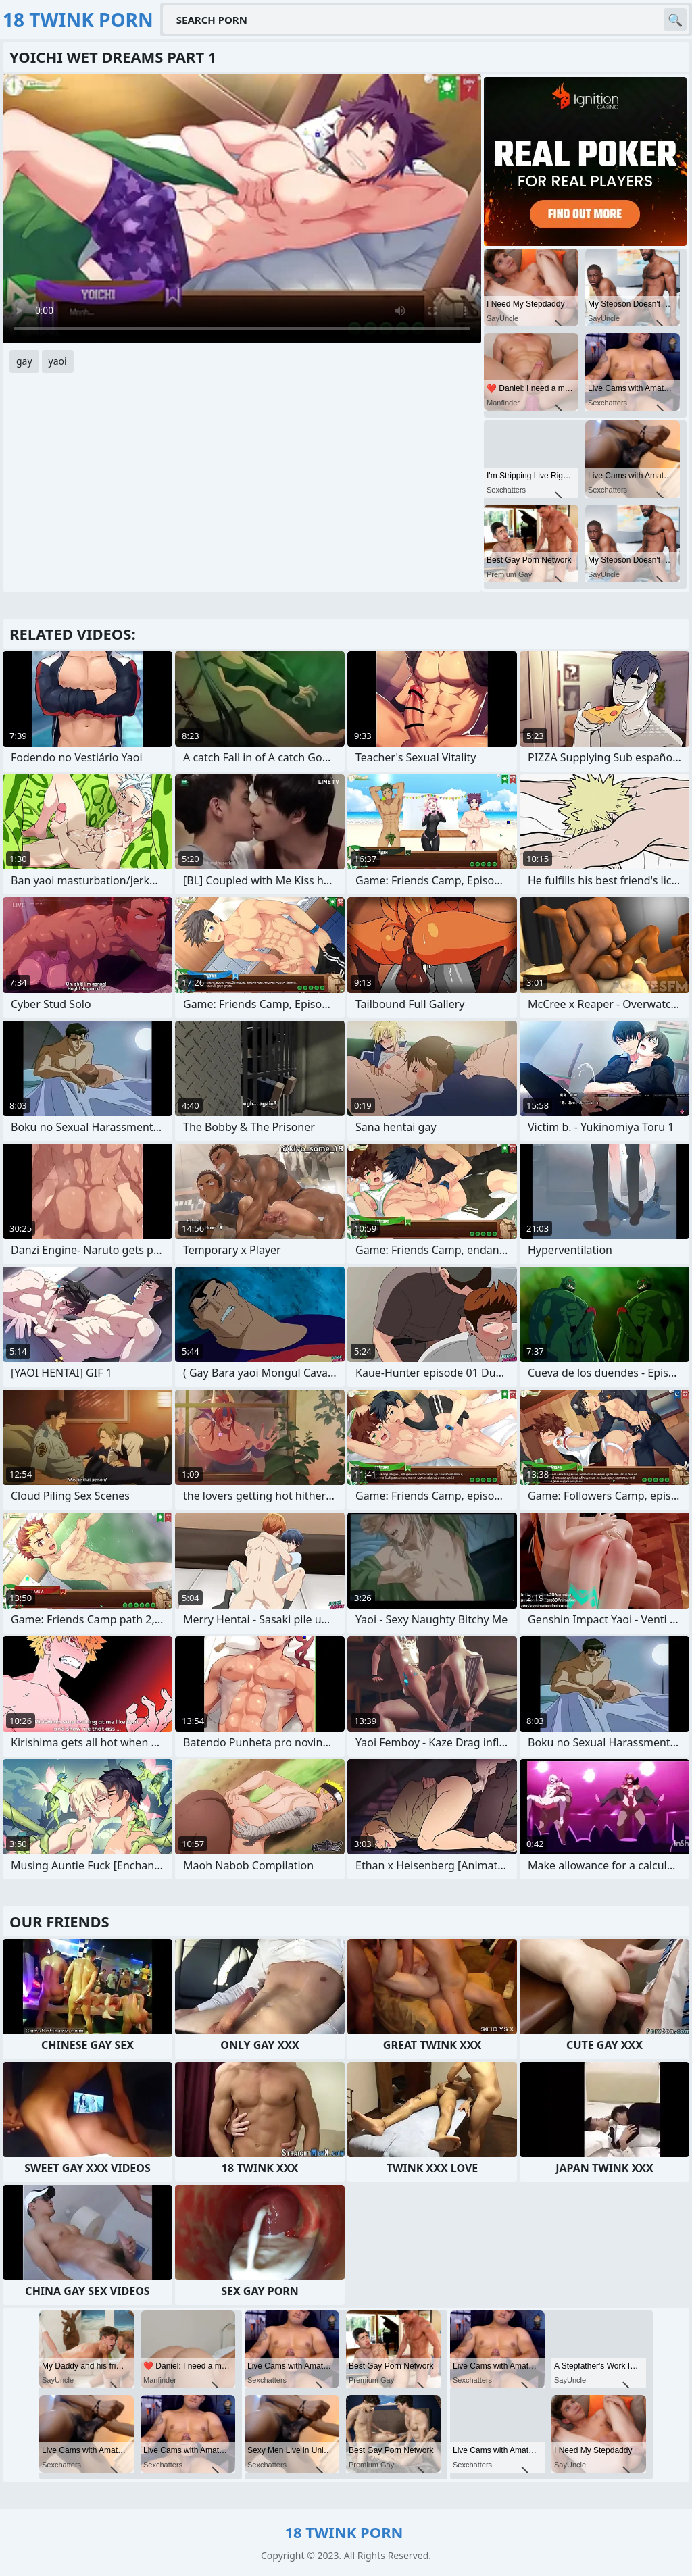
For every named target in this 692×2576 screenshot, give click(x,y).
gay (24, 361)
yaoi (58, 361)
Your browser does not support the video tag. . (242, 208)
